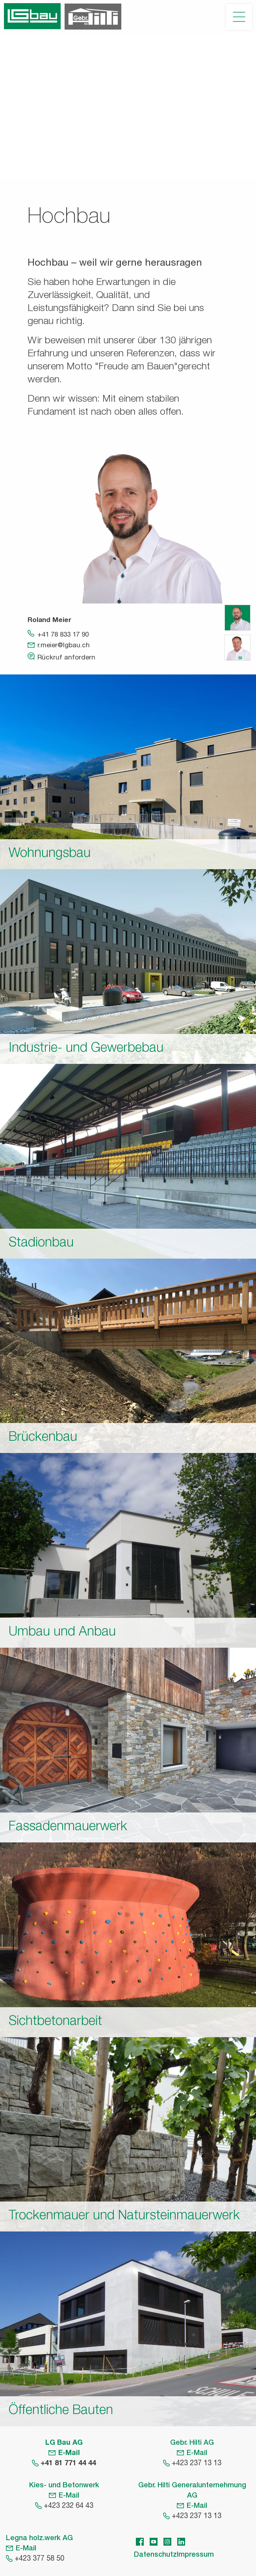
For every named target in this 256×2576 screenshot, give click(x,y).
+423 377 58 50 (39, 2559)
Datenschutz (155, 2555)
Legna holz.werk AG (39, 2538)
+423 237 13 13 (196, 2463)
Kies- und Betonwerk (64, 2485)
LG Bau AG (64, 2443)
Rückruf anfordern (66, 658)
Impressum (195, 2555)
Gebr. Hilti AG (192, 2443)
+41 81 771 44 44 (68, 2463)
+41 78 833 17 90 (63, 635)
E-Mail (69, 2453)
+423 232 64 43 (68, 2506)
